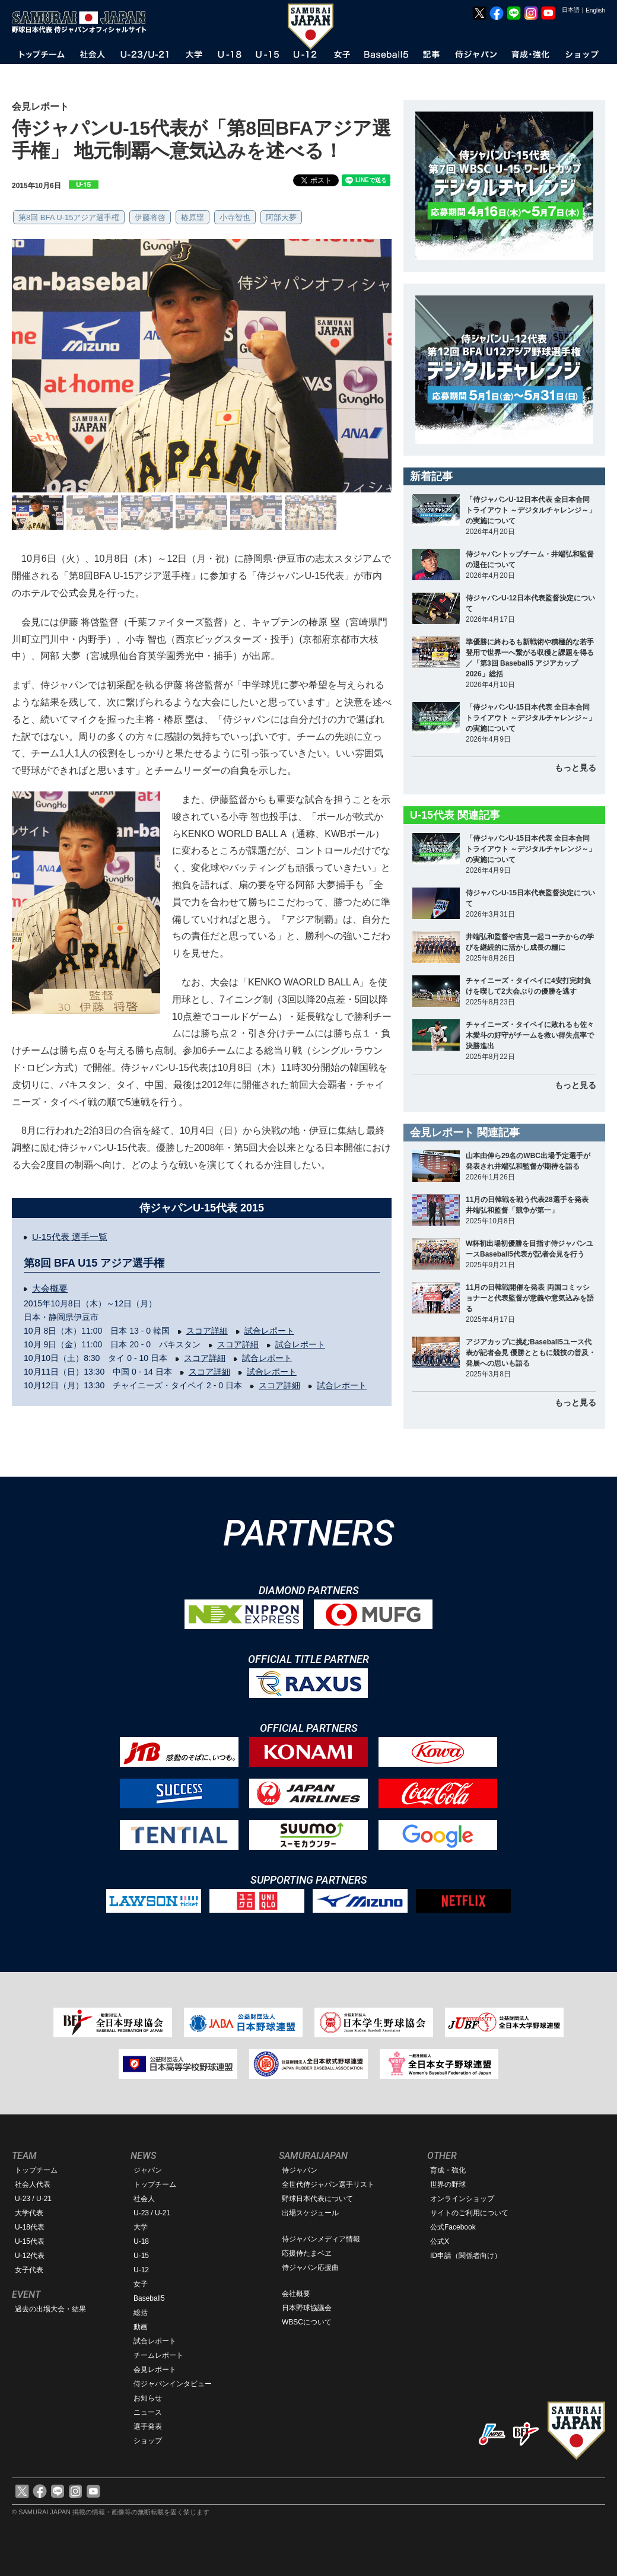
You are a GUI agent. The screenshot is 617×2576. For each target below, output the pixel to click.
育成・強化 (448, 2170)
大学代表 (29, 2213)
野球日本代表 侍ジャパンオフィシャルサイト (83, 22)
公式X (439, 2241)
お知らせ (147, 2398)
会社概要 (296, 2293)
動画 (140, 2327)
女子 (140, 2284)
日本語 (571, 10)
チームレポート (158, 2355)
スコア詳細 (207, 1330)
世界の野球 (448, 2184)
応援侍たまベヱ (307, 2253)
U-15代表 (29, 2241)
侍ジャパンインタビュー (172, 2384)
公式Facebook (453, 2227)
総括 (140, 2312)
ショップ (147, 2441)
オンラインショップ (462, 2199)
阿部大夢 (281, 217)
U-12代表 (29, 2255)
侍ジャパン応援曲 (310, 2267)
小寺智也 (235, 217)
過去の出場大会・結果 (50, 2309)
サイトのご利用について (469, 2213)
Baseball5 (149, 2298)
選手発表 (147, 2426)
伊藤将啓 (150, 217)
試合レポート (269, 1330)
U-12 (141, 2270)
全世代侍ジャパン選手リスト (328, 2184)
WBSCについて (307, 2322)
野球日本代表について (317, 2199)
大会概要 (50, 1288)
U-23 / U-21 (33, 2199)
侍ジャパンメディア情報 (321, 2239)
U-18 (141, 2241)
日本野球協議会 (307, 2308)
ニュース (147, 2412)
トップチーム (36, 2170)
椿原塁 (192, 217)
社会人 (144, 2199)
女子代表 (29, 2270)
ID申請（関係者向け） (465, 2255)
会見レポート (154, 2369)
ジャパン (147, 2170)
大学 (140, 2227)
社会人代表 (32, 2184)
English (595, 10)
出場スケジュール (310, 2213)
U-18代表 (29, 2227)
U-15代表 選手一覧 (69, 1237)
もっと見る (575, 767)
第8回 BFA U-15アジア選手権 (68, 217)
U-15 (141, 2255)
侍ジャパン (299, 2170)
